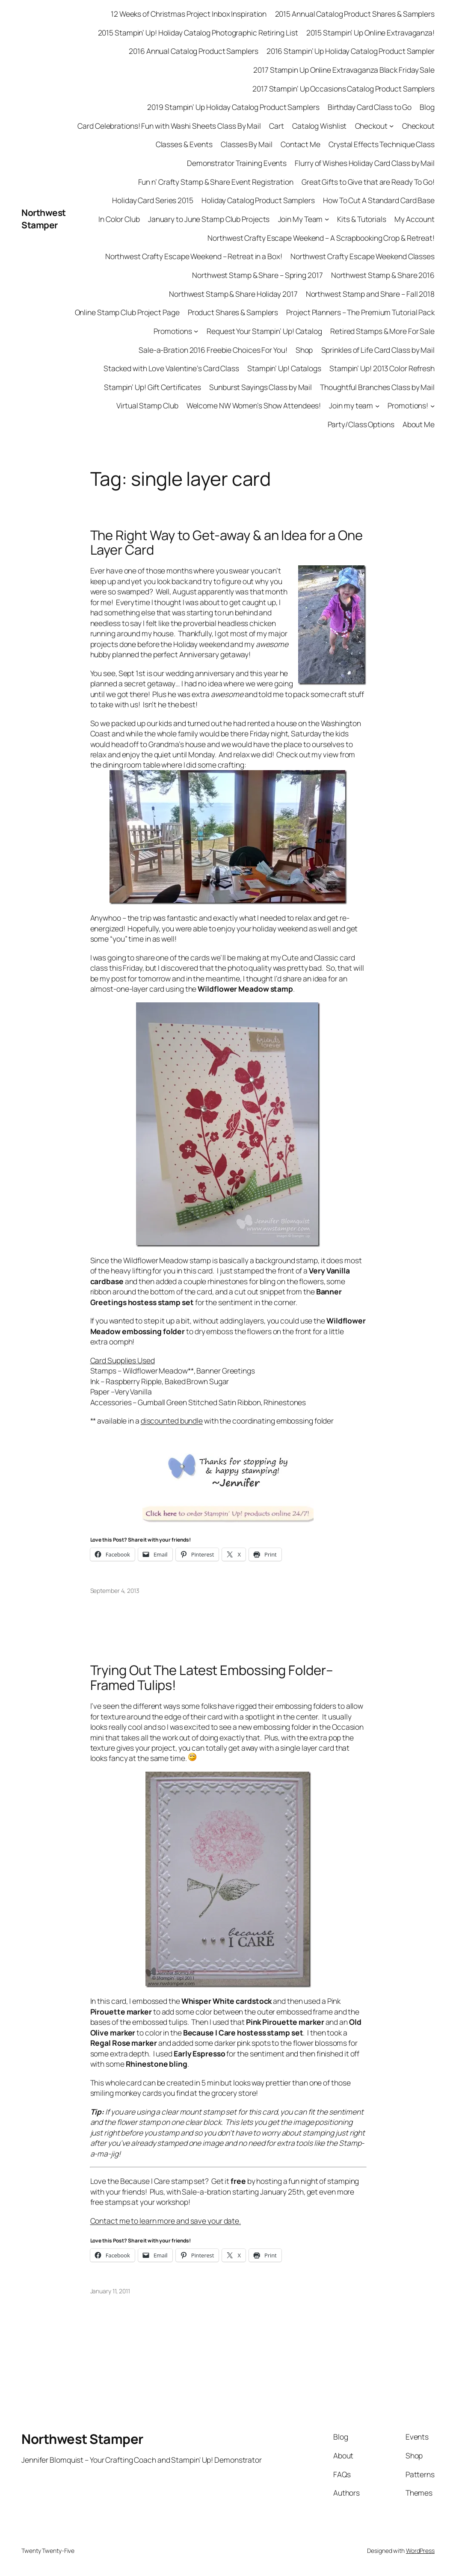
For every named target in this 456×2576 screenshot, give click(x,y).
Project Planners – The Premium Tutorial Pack (360, 312)
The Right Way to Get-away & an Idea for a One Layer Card (226, 543)
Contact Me (300, 144)
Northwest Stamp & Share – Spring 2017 (257, 275)
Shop (304, 350)
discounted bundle (172, 1420)
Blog (427, 107)
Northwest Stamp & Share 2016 (383, 275)
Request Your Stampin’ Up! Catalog (264, 331)
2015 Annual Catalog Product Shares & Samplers (355, 14)
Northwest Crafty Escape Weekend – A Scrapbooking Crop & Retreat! (321, 238)
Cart (276, 126)
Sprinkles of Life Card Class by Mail (378, 350)
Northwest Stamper (43, 219)
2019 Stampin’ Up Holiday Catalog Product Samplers (233, 107)
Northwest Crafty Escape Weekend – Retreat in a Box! (193, 256)
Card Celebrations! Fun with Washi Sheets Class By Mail (169, 126)
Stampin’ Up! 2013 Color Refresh (382, 368)
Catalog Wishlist (319, 126)
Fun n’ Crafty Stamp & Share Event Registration (215, 182)
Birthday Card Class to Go (370, 107)
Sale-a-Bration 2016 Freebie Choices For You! (213, 350)
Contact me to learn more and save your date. (165, 2221)
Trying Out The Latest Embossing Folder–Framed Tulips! (211, 1678)
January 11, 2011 (110, 2291)
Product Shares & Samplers (233, 312)
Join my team (351, 405)
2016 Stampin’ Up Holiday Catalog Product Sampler (350, 51)
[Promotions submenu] (196, 331)
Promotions (173, 331)
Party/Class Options (361, 424)
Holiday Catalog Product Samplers (258, 200)
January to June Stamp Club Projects (209, 219)
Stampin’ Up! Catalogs (284, 368)
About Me (419, 424)
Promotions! (408, 405)
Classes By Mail (246, 144)
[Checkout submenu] (391, 126)
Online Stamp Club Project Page (127, 312)
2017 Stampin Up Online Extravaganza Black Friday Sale (344, 70)
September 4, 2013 (114, 1590)
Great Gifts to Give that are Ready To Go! (368, 182)
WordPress (420, 2550)
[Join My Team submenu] (327, 219)
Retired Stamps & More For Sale (382, 331)
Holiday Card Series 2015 (152, 200)
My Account (414, 219)
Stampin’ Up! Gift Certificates (152, 387)
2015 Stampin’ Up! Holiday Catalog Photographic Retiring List (198, 32)
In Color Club (119, 219)
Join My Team (300, 219)
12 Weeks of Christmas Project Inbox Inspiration (188, 14)
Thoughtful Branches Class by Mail (377, 387)
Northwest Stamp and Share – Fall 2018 (370, 294)
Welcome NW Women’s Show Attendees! (254, 405)
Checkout (371, 126)
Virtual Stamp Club (147, 405)
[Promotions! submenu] (432, 405)
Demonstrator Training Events (237, 163)
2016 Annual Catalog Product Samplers (193, 51)
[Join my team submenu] (377, 405)
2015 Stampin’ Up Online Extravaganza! (370, 32)
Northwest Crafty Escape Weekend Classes (362, 256)
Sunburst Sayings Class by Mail (260, 387)
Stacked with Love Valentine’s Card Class (171, 368)
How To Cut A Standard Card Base (379, 200)
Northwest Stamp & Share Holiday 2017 (233, 294)
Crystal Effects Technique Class (382, 144)
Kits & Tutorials (361, 219)
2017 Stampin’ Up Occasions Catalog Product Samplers (343, 88)
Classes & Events (184, 144)
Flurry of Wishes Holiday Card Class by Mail (365, 163)
